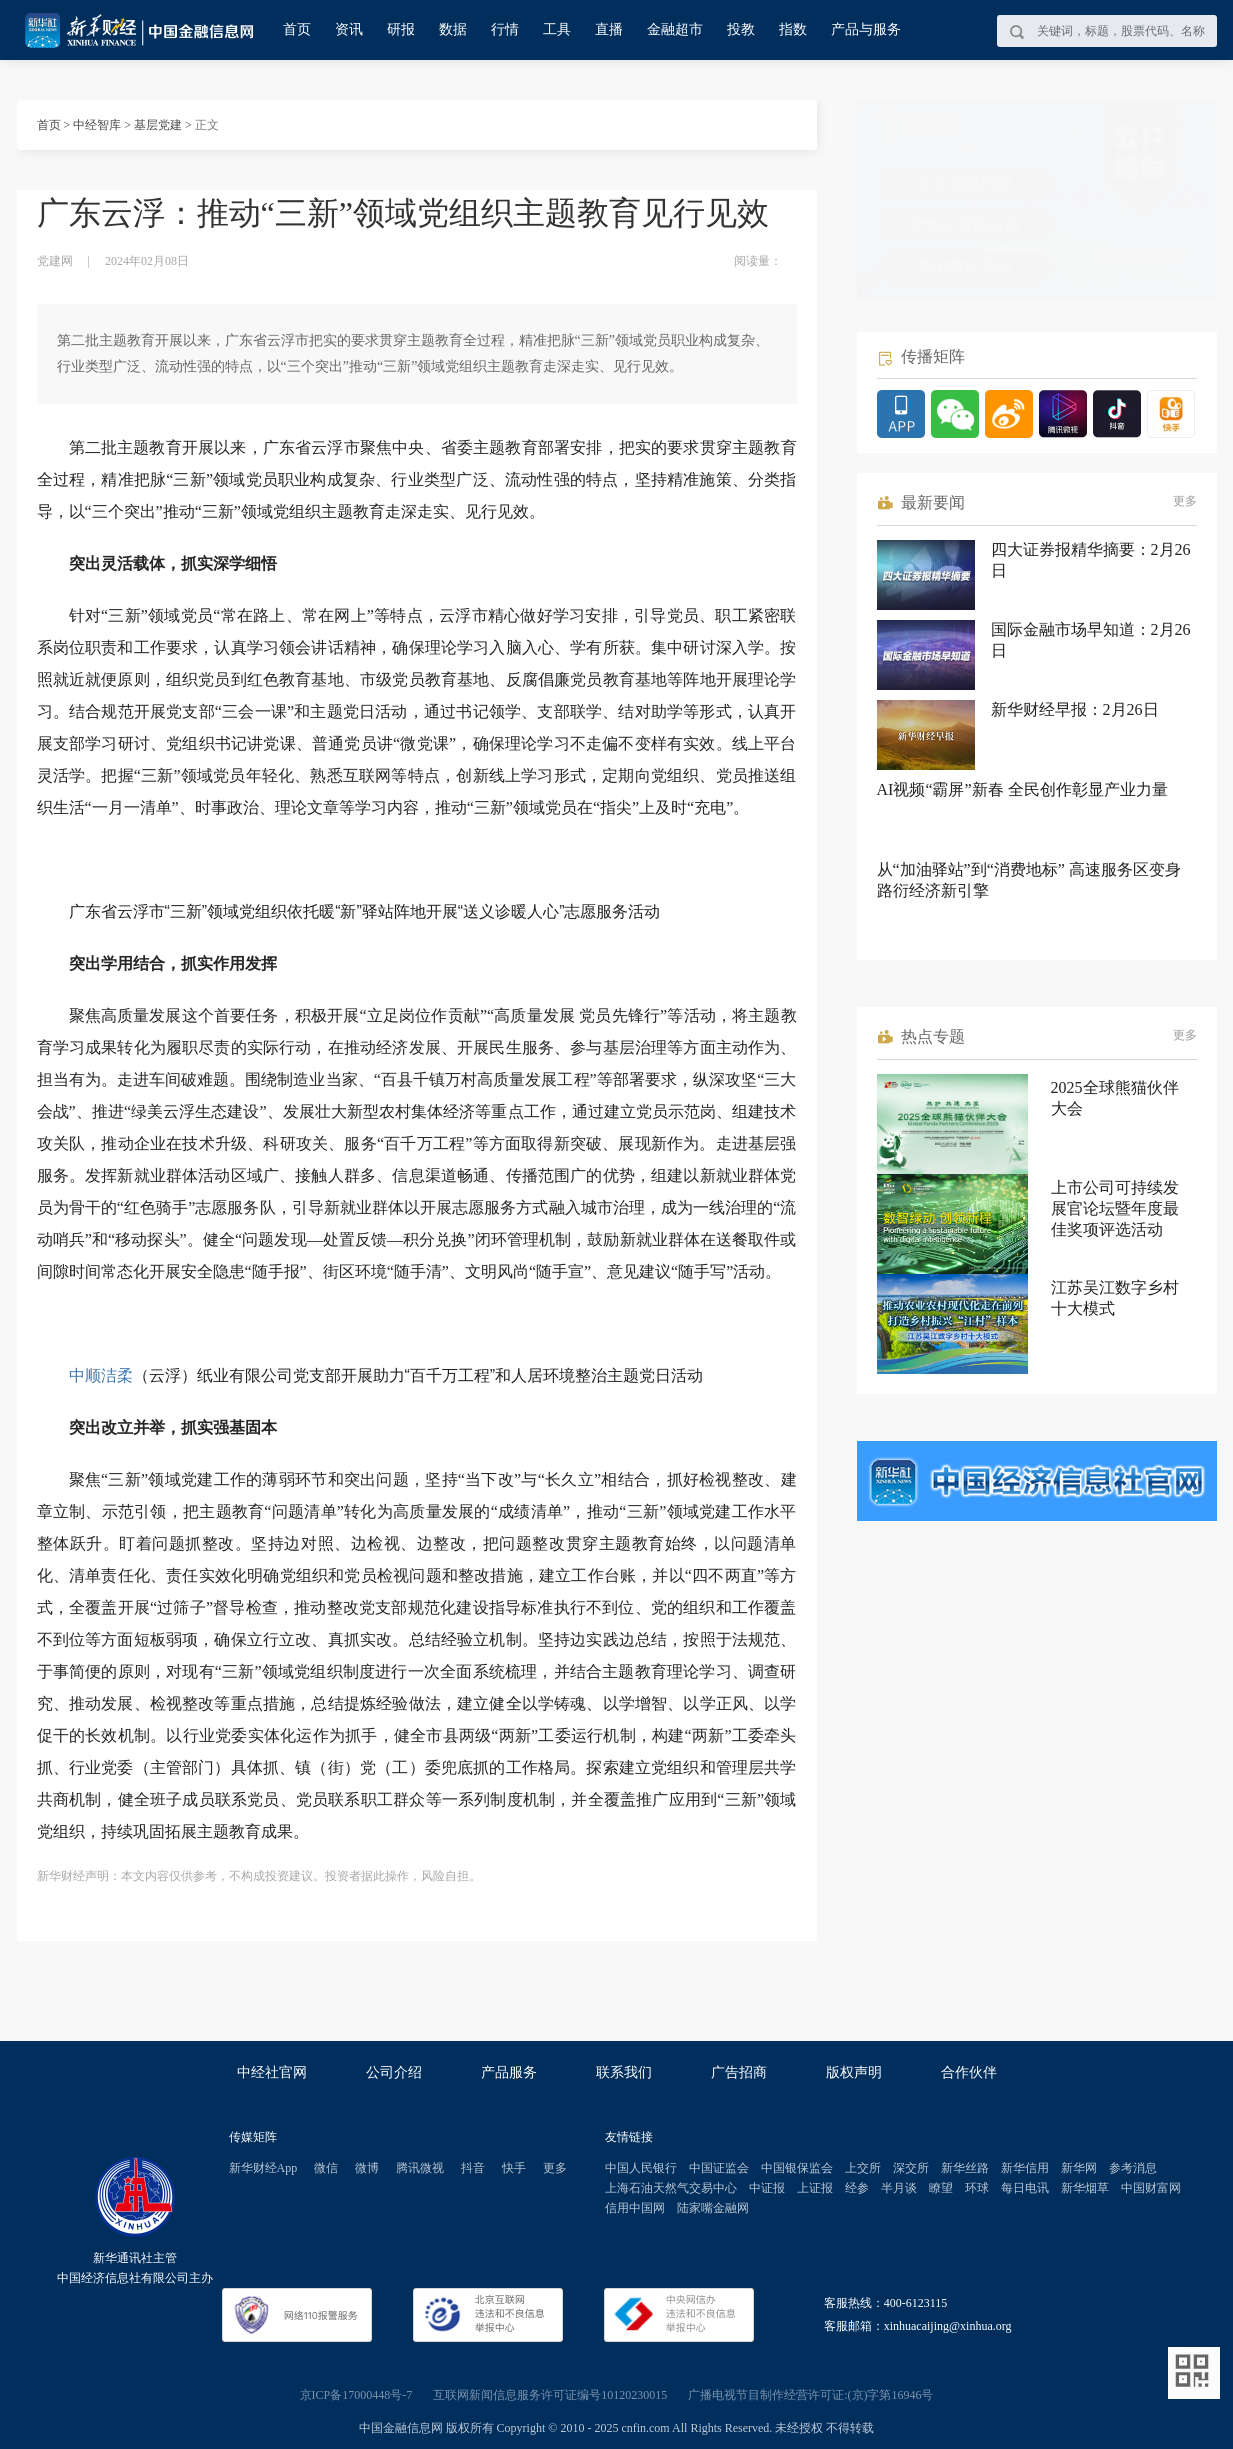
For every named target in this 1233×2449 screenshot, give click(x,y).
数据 (453, 29)
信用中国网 (635, 2208)
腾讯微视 (420, 2168)
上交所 (863, 2168)
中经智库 (97, 125)
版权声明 (854, 2072)
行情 (505, 29)
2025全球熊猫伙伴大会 (1115, 1098)
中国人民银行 (641, 2168)
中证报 (767, 2188)
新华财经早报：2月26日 (1075, 709)
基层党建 (158, 125)
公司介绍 (394, 2072)
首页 (297, 29)
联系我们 (624, 2072)
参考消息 (1133, 2168)
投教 (741, 29)
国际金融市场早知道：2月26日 (1091, 640)
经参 (857, 2188)
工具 (557, 29)
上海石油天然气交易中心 (671, 2188)
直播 (609, 29)
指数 (793, 29)
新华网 (1079, 2168)
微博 (367, 2168)
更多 (1185, 501)
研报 (401, 29)
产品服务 (509, 2072)
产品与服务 (866, 29)
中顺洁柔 (101, 1375)
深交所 (911, 2168)
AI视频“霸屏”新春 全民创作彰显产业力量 (1022, 789)
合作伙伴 (969, 2072)
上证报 (815, 2188)
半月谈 (899, 2188)
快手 (514, 2168)
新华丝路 (965, 2168)
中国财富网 (1151, 2188)
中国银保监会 (797, 2168)
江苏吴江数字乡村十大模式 (1115, 1298)
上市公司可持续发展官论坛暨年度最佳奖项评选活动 (1115, 1208)
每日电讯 (1025, 2188)
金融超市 (675, 29)
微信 (326, 2168)
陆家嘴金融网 (713, 2208)
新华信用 (1025, 2168)
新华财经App (263, 2168)
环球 (977, 2188)
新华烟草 (1085, 2188)
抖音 (473, 2168)
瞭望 (941, 2188)
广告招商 (739, 2072)
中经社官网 (272, 2072)
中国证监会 (719, 2168)
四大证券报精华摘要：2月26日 (1091, 560)
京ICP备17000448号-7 (356, 2395)
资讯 (349, 29)
